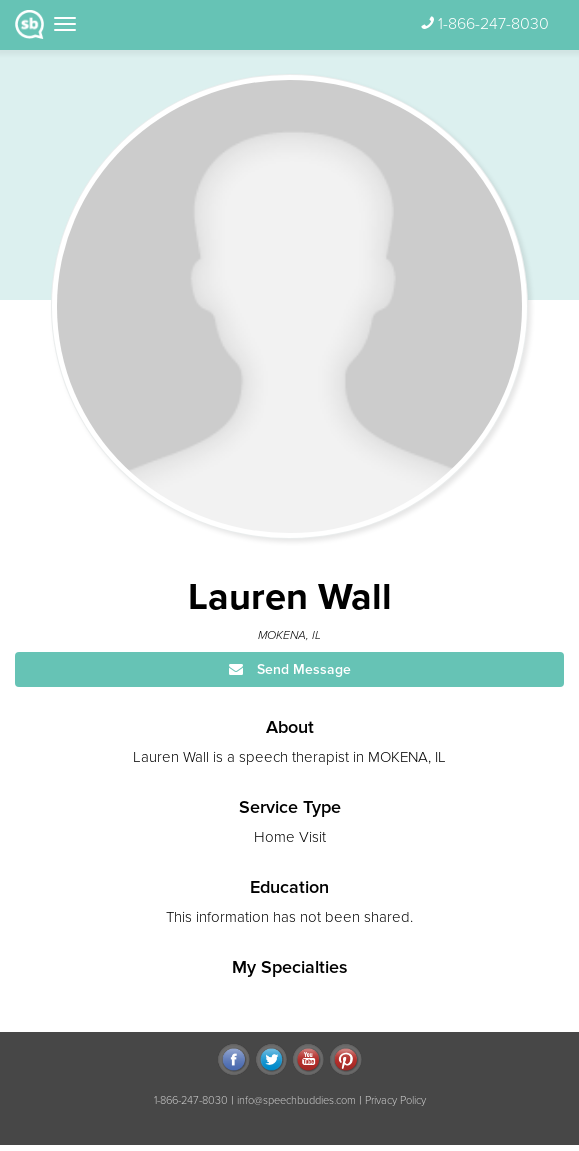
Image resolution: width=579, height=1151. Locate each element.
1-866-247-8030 (493, 24)
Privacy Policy (395, 1100)
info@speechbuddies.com (296, 1100)
